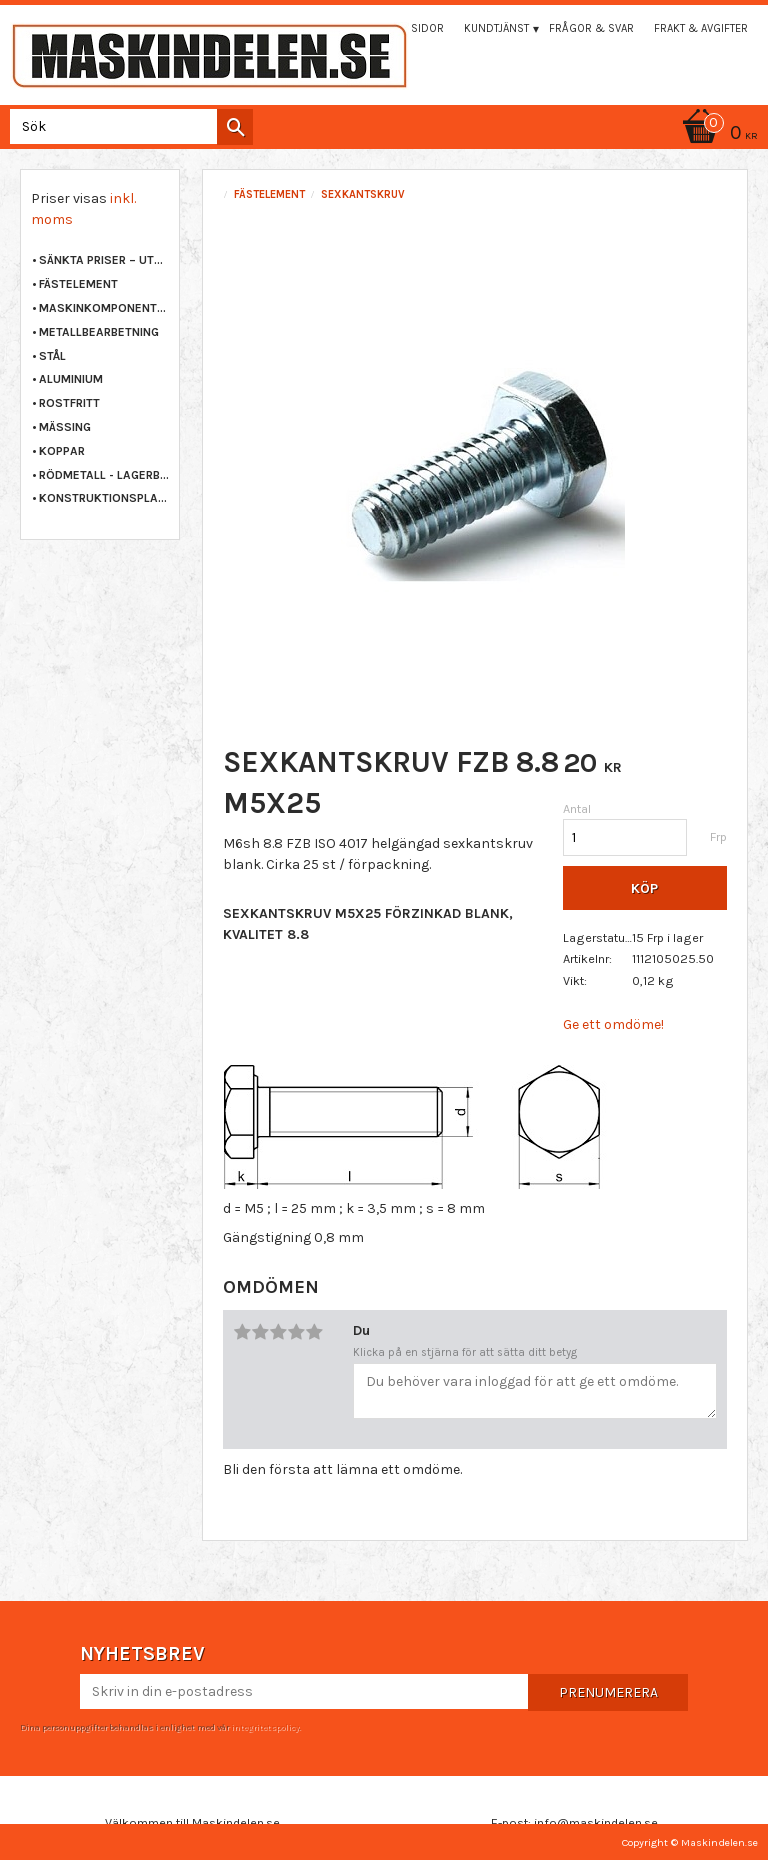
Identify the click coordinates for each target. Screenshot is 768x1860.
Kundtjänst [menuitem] (496, 28)
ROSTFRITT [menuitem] (69, 403)
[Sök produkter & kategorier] (127, 126)
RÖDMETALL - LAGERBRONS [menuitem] (104, 475)
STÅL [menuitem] (52, 356)
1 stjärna (242, 1332)
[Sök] (235, 127)
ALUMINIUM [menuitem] (71, 379)
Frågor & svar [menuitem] (591, 28)
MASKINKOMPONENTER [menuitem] (104, 308)
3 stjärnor (278, 1332)
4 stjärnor (296, 1332)
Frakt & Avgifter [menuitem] (701, 28)
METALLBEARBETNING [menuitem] (99, 332)
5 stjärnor (314, 1332)
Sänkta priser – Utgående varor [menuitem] (104, 260)
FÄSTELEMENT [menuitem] (78, 284)
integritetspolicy (265, 1727)
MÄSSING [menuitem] (65, 427)
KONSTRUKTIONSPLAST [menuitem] (104, 498)
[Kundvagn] (384, 134)
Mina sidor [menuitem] (413, 28)
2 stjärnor (260, 1332)
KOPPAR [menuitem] (62, 451)
